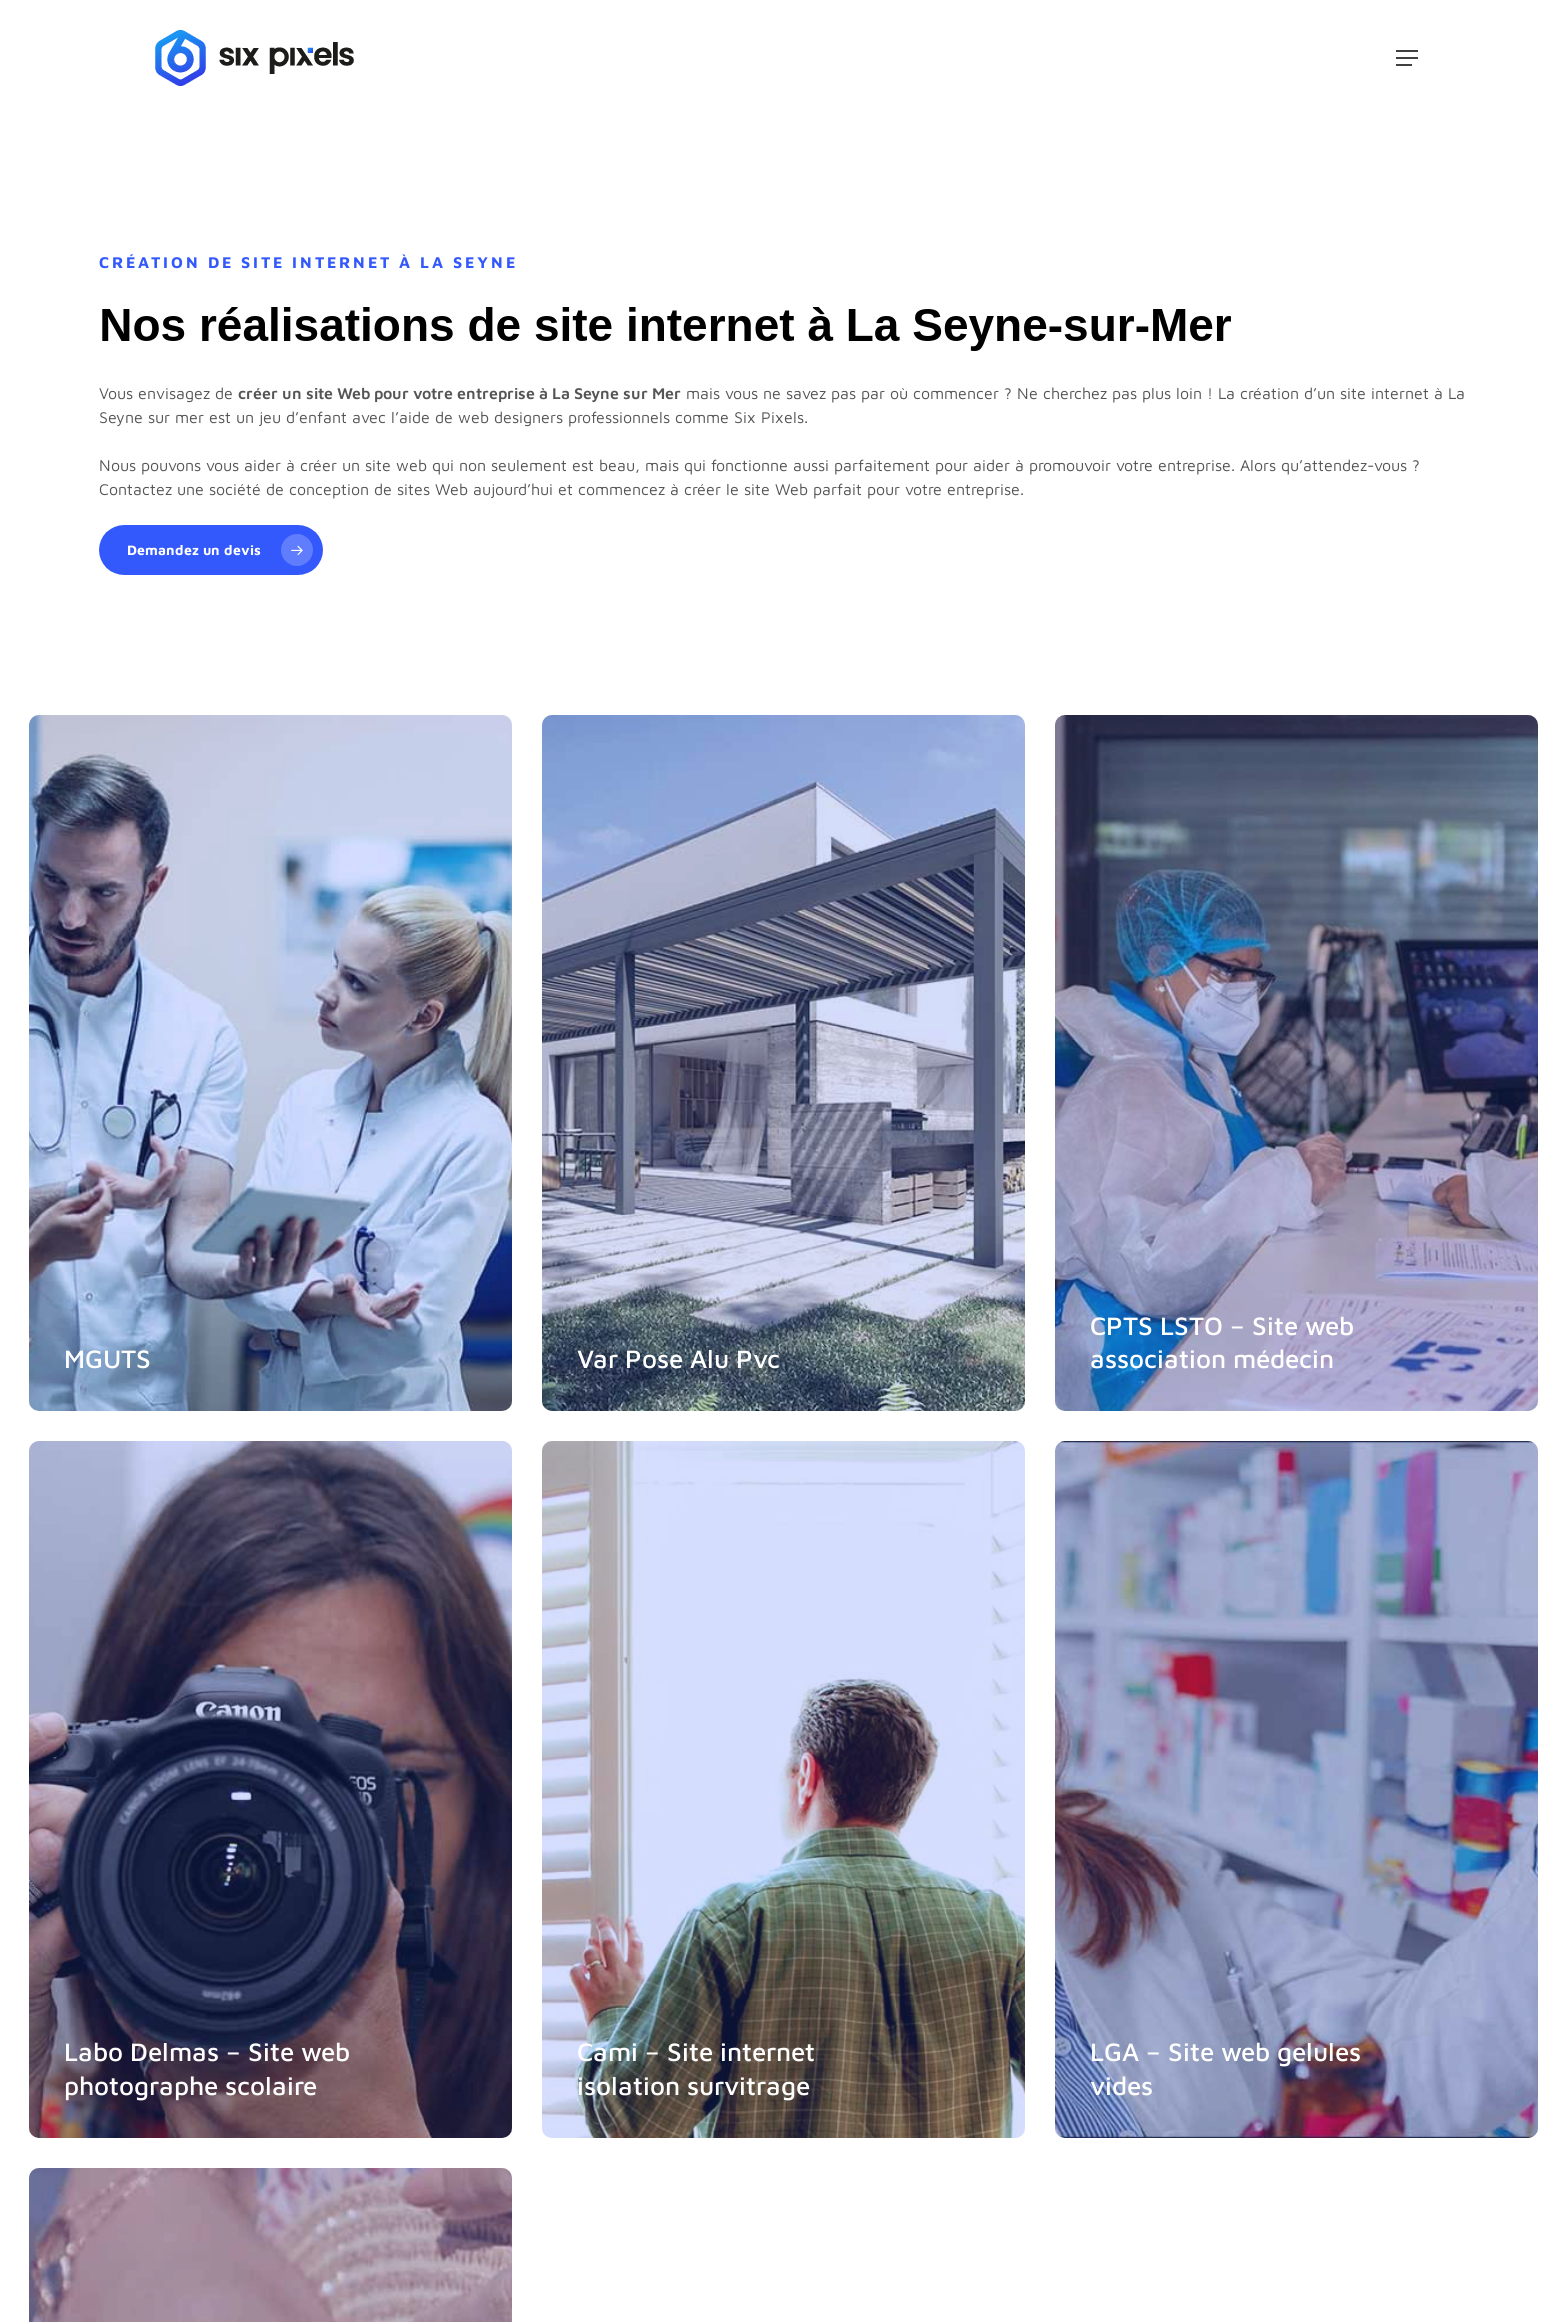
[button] (1407, 58)
